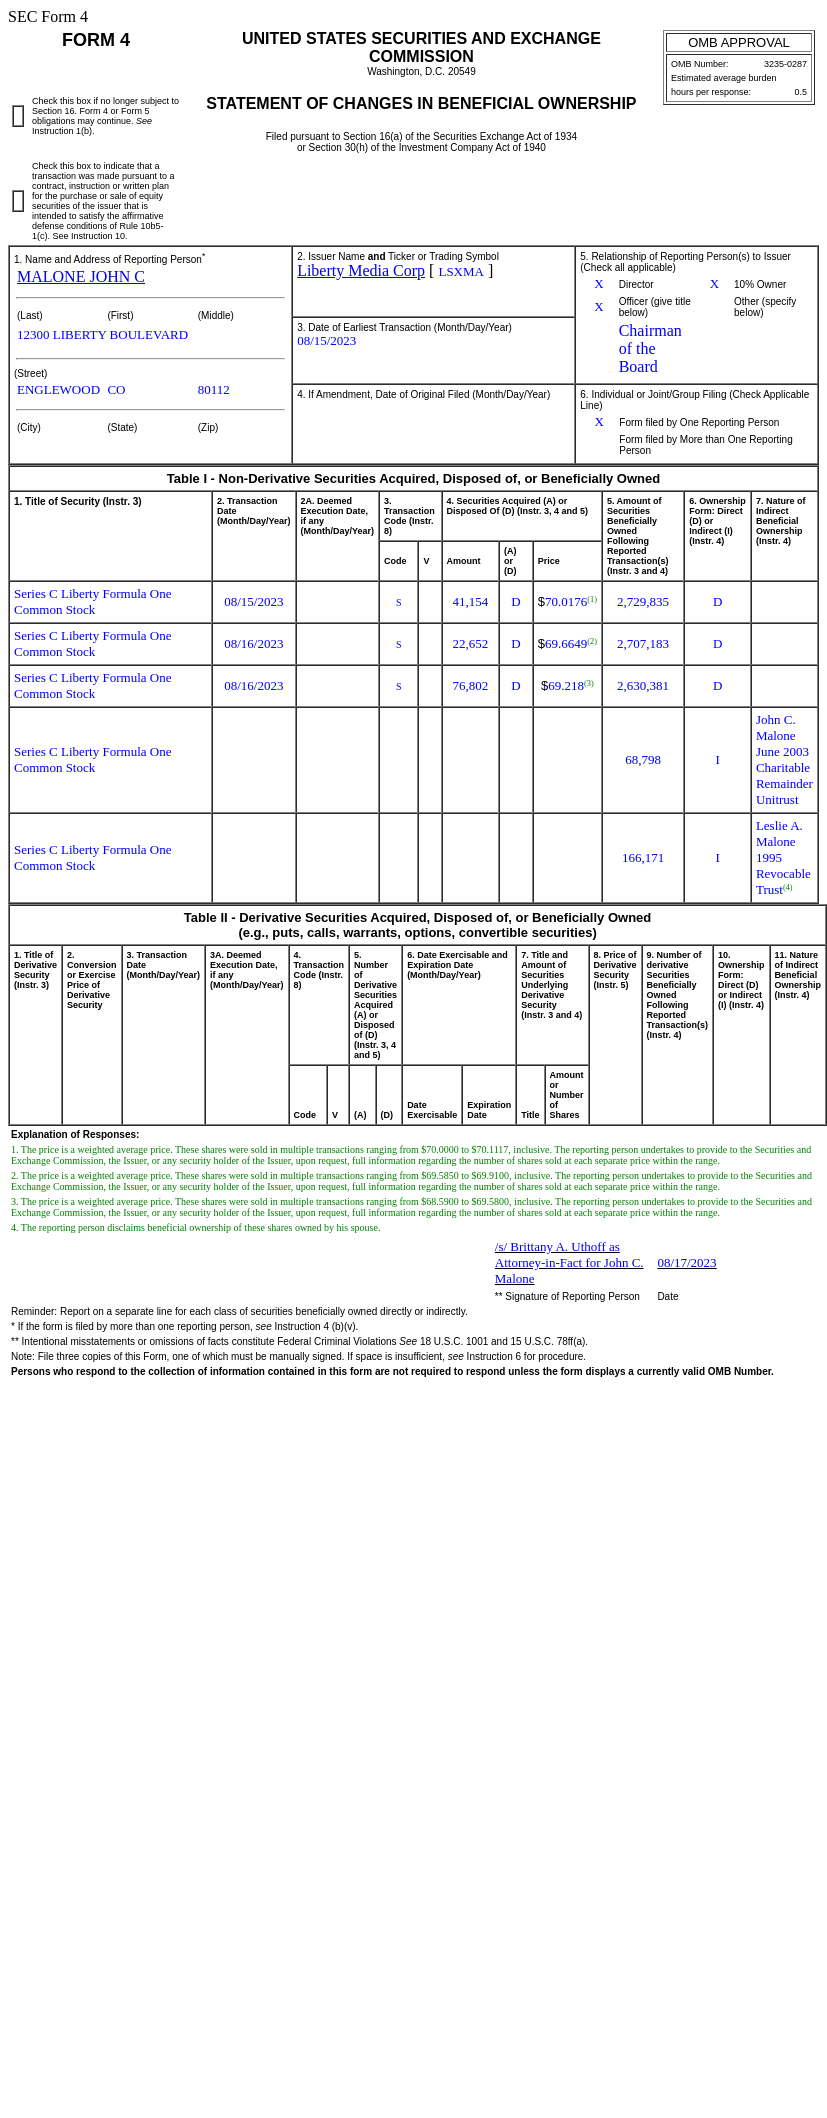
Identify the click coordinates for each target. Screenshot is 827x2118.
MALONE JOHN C (81, 276)
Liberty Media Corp (361, 270)
